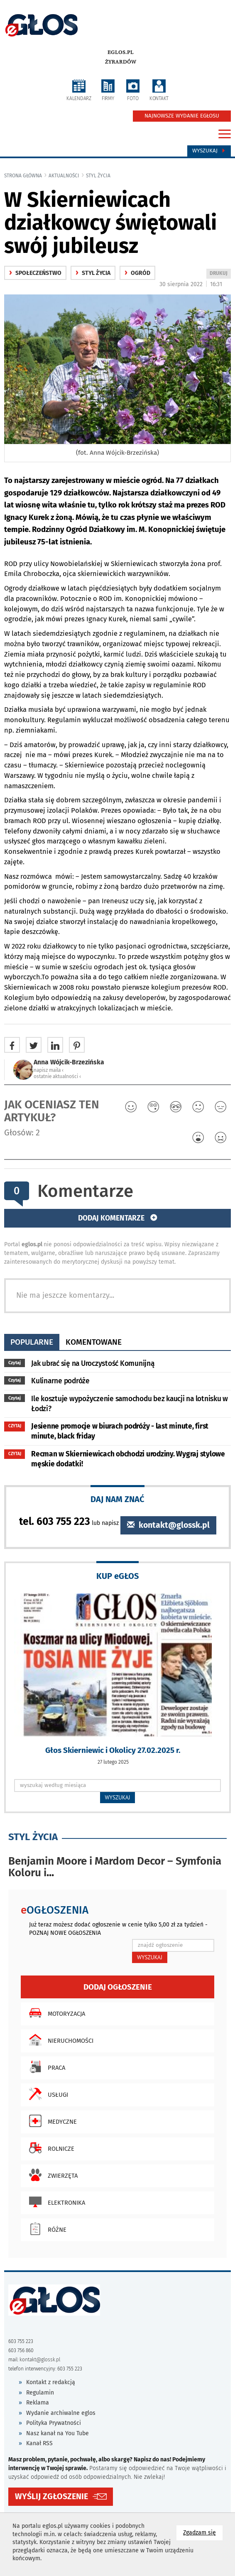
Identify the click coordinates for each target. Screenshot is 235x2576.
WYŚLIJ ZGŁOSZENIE (51, 2496)
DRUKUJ (220, 274)
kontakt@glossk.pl (168, 1525)
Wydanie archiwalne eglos (60, 2413)
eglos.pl (121, 52)
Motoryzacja (55, 2012)
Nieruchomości (59, 2039)
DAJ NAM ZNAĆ (117, 1499)
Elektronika (55, 2201)
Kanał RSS (39, 2443)
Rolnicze (49, 2147)
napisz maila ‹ (49, 1070)
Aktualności (64, 176)
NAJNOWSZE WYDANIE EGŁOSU (181, 116)
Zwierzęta (51, 2174)
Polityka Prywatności (53, 2422)
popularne (31, 1342)
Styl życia (98, 176)
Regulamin (40, 2392)
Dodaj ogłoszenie (117, 1987)
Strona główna (23, 176)
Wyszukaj (209, 150)
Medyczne (51, 2120)
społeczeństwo (35, 273)
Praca (45, 2066)
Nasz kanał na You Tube (57, 2433)
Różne (45, 2228)
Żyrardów (120, 62)
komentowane (94, 1342)
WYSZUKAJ (117, 1797)
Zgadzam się (203, 2532)
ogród (137, 273)
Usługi (46, 2093)
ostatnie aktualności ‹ (57, 1076)
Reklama (37, 2402)
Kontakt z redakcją (50, 2382)
